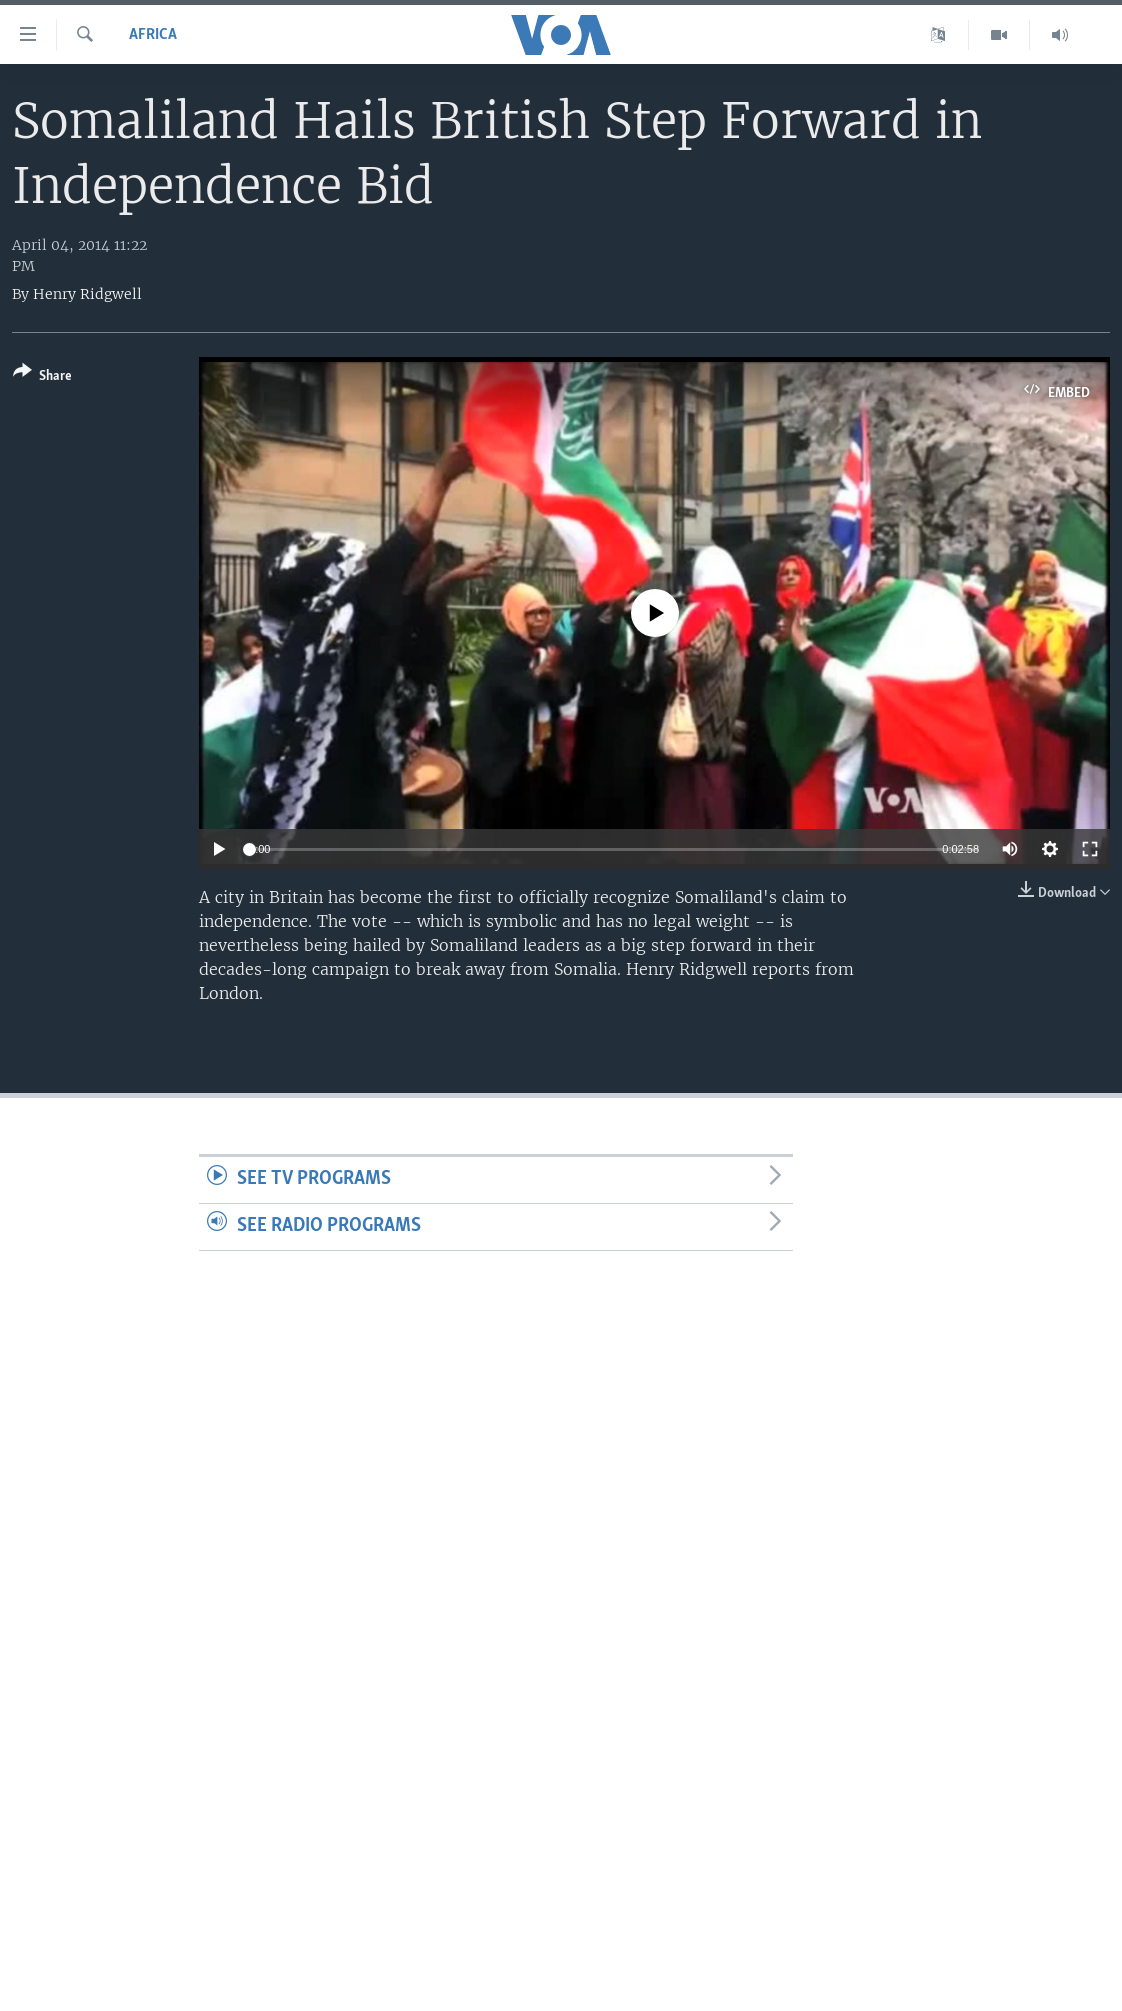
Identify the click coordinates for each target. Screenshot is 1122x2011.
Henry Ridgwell (87, 294)
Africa (153, 35)
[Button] (42, 377)
